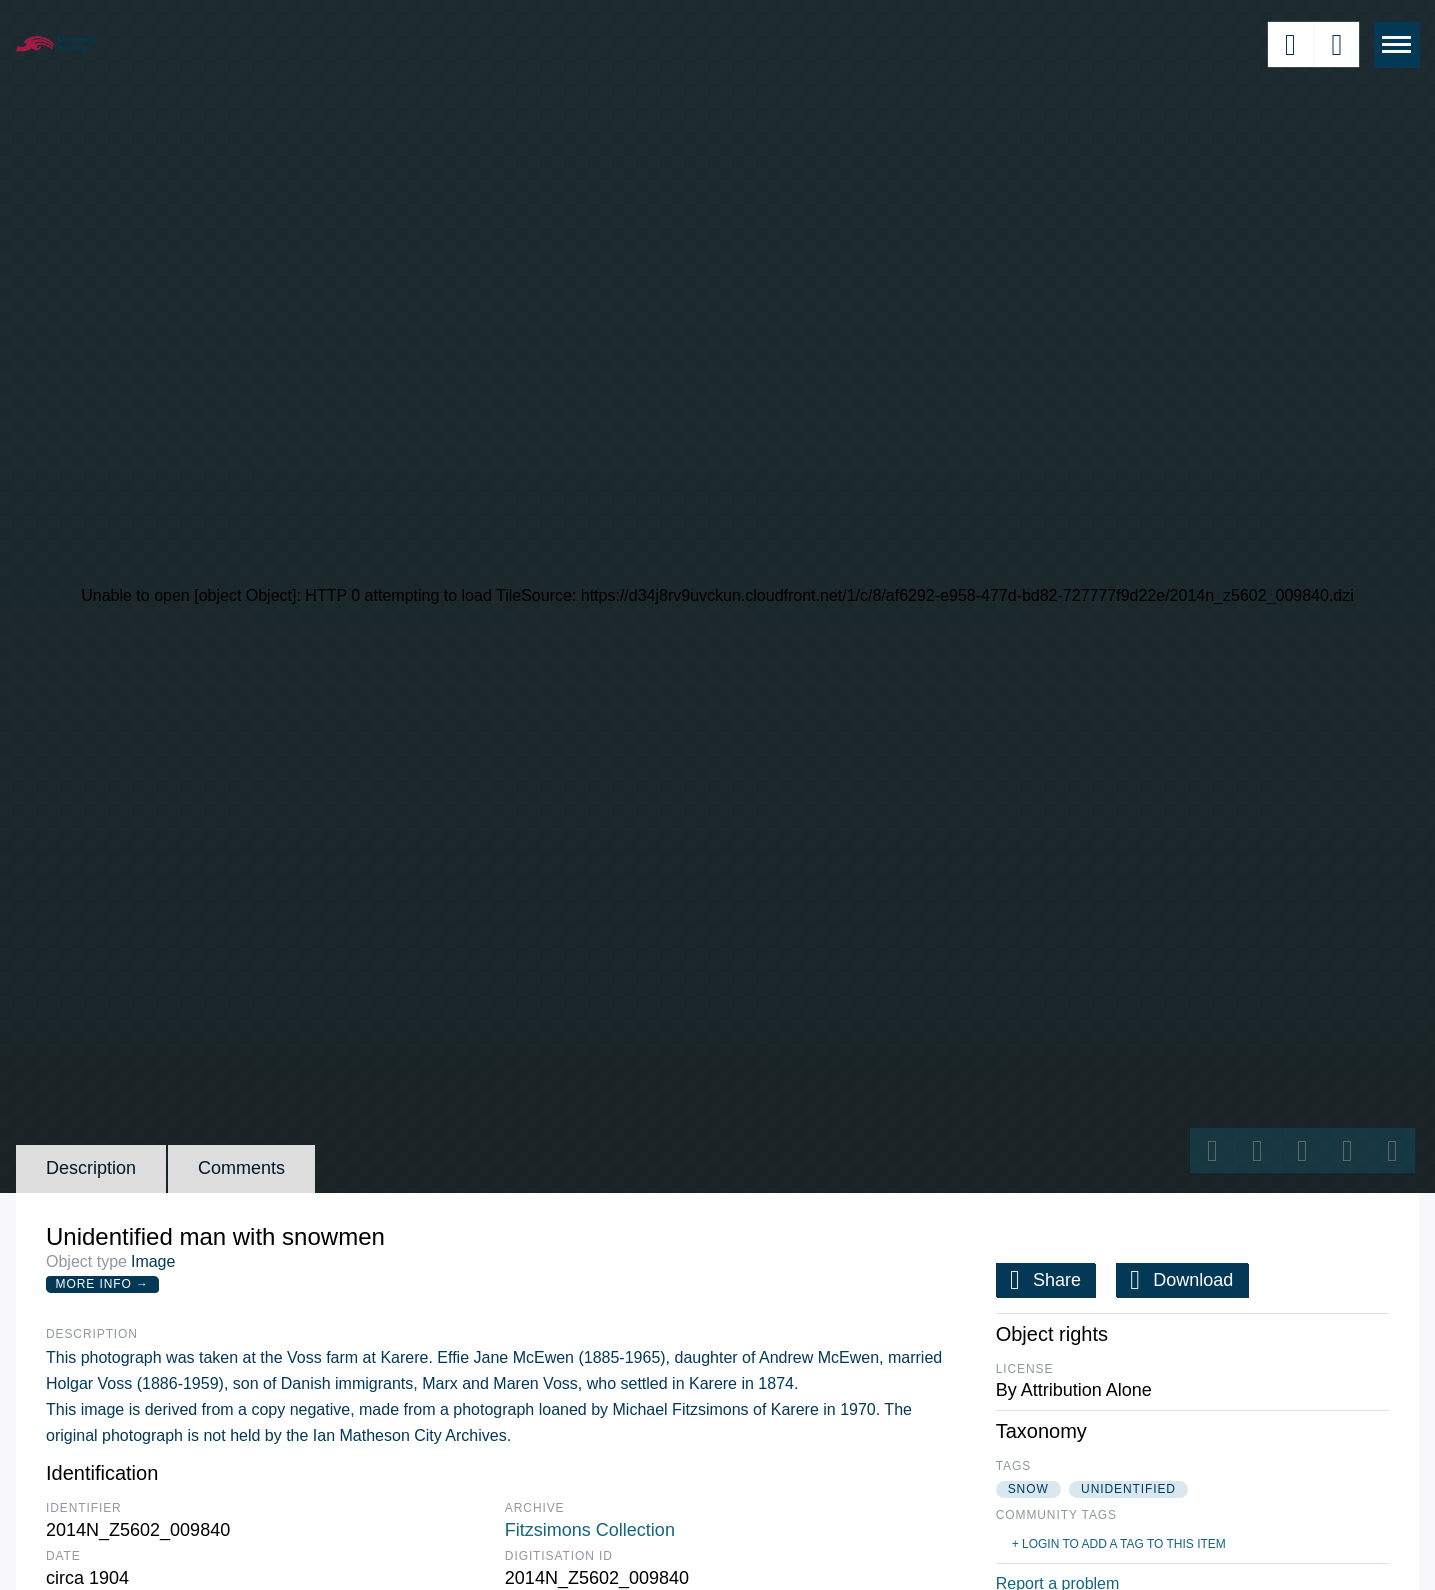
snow (1028, 1489)
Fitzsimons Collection (590, 1530)
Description (91, 1168)
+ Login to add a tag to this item (1119, 1544)
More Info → (102, 1284)
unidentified (1128, 1489)
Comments (241, 1168)
